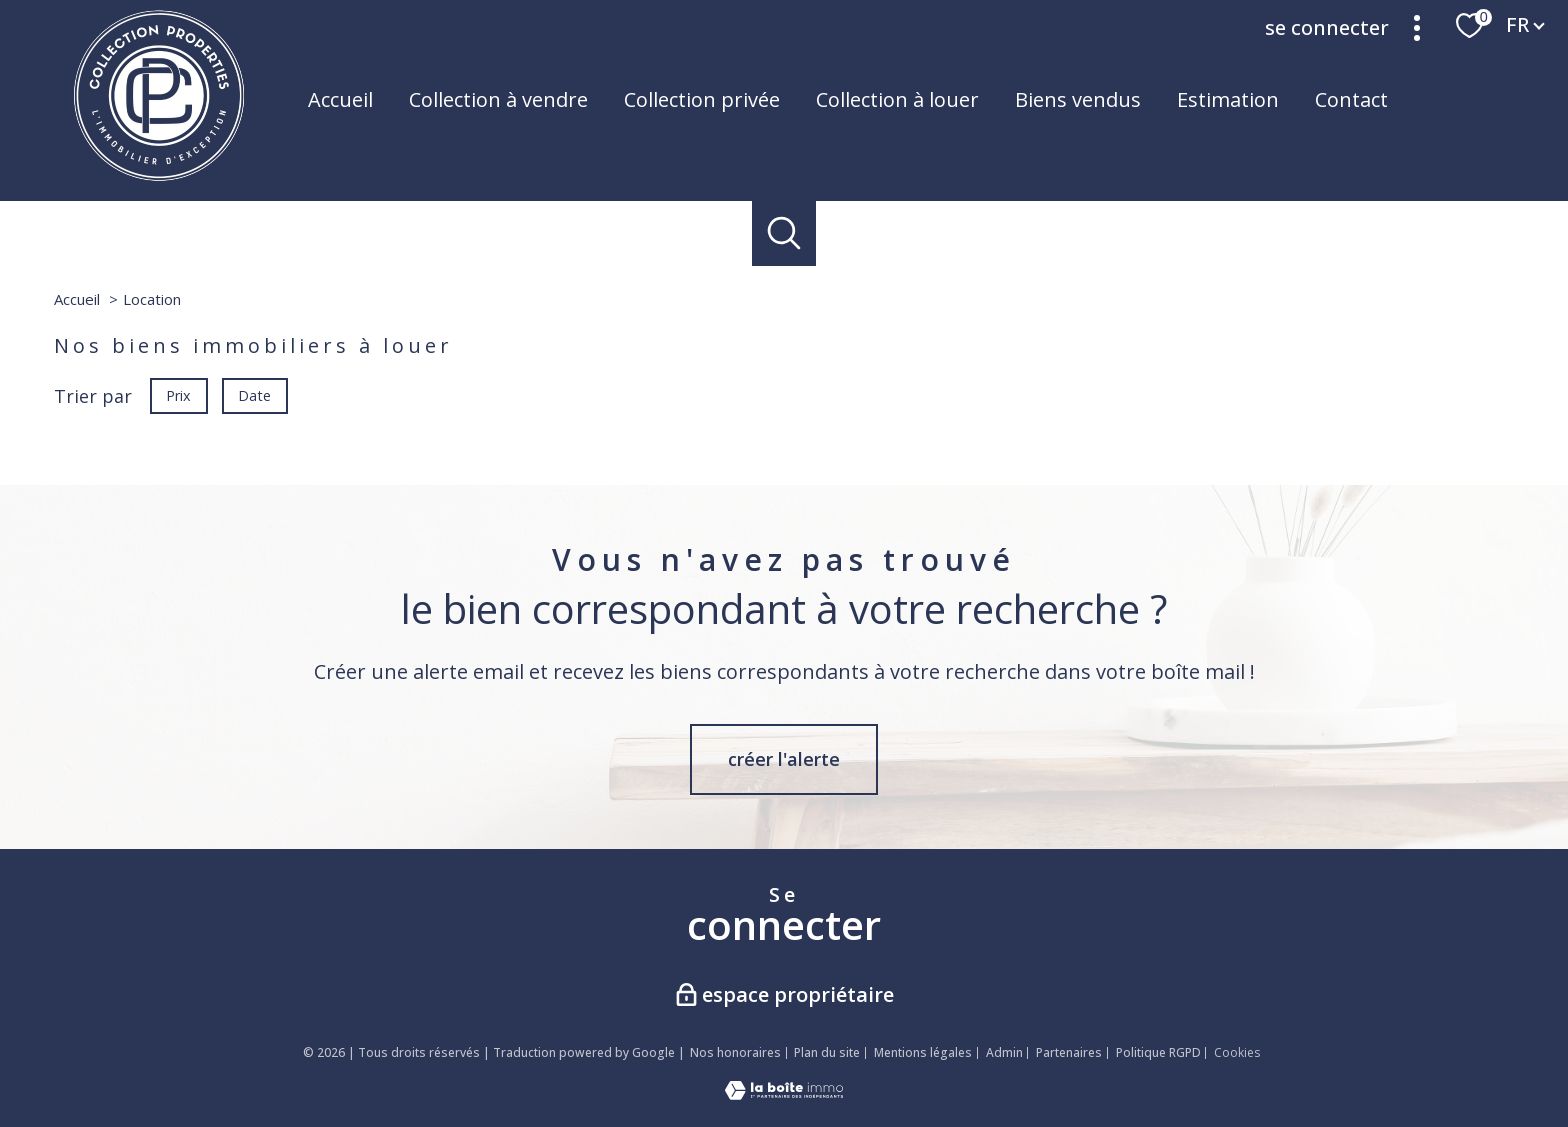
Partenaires (1069, 1052)
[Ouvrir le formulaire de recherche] (784, 233)
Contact (1351, 99)
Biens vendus (1078, 99)
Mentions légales (923, 1052)
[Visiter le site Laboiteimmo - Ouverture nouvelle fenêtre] (784, 1093)
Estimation (1228, 99)
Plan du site (827, 1052)
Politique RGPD (1158, 1052)
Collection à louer (897, 99)
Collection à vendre (498, 99)
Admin (1004, 1052)
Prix (178, 394)
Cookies (1237, 1053)
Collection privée (702, 99)
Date (255, 394)
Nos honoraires (735, 1052)
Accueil (340, 99)
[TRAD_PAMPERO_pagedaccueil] (159, 176)
